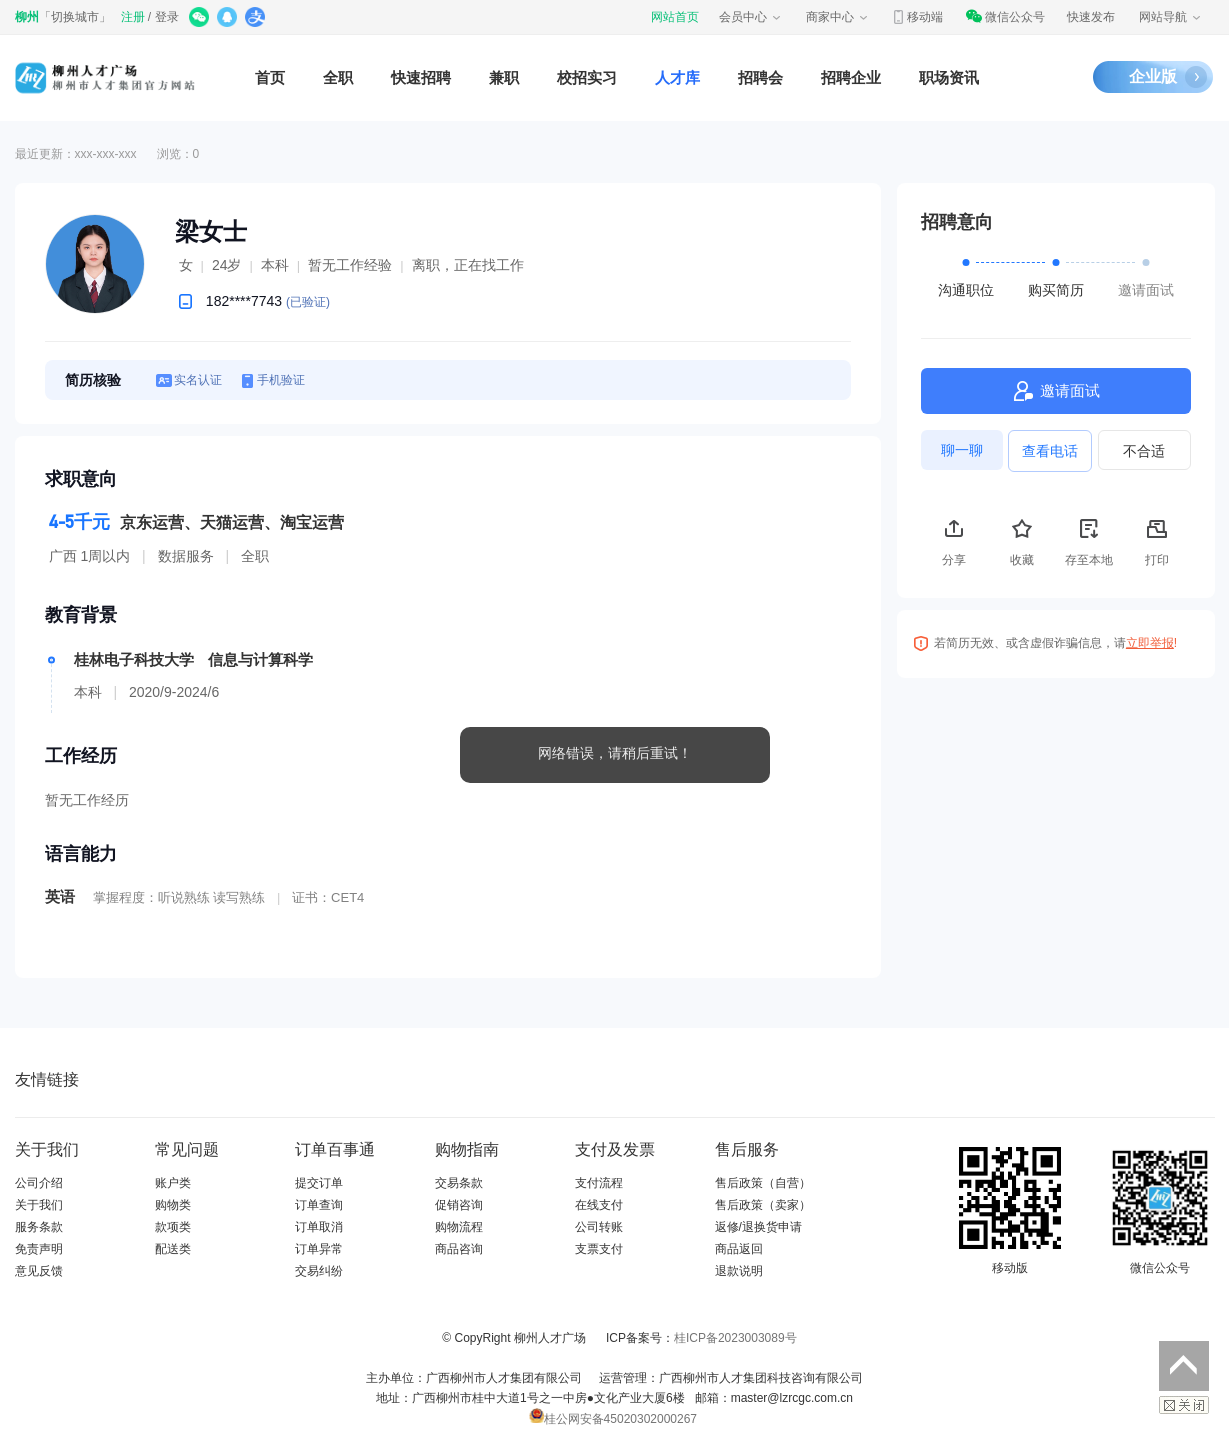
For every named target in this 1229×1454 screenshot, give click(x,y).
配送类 (173, 1249)
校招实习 (587, 77)
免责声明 (39, 1249)
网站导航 (1171, 17)
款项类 (173, 1227)
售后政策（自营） (763, 1183)
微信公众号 (1005, 17)
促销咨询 (459, 1205)
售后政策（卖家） (763, 1205)
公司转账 (599, 1227)
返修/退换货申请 (758, 1227)
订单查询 (319, 1205)
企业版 (1153, 76)
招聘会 (760, 77)
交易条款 (459, 1183)
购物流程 (459, 1227)
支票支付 (599, 1249)
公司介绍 (39, 1183)
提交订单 (319, 1183)
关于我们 (39, 1205)
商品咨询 (459, 1249)
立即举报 (1150, 643)
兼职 (504, 77)
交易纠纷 (319, 1271)
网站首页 (675, 17)
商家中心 (838, 17)
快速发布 (1091, 17)
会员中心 (751, 17)
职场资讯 (949, 77)
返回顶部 (1184, 1366)
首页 (270, 77)
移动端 (917, 17)
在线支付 (599, 1205)
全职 (338, 77)
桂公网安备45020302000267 (613, 1419)
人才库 (677, 77)
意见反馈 (39, 1271)
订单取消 (319, 1227)
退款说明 (739, 1271)
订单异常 (319, 1249)
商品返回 (739, 1249)
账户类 (173, 1183)
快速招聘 (421, 77)
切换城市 (75, 17)
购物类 (173, 1205)
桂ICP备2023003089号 (735, 1338)
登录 (167, 17)
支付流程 (599, 1183)
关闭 (1184, 1405)
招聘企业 (851, 77)
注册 (133, 17)
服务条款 (39, 1227)
